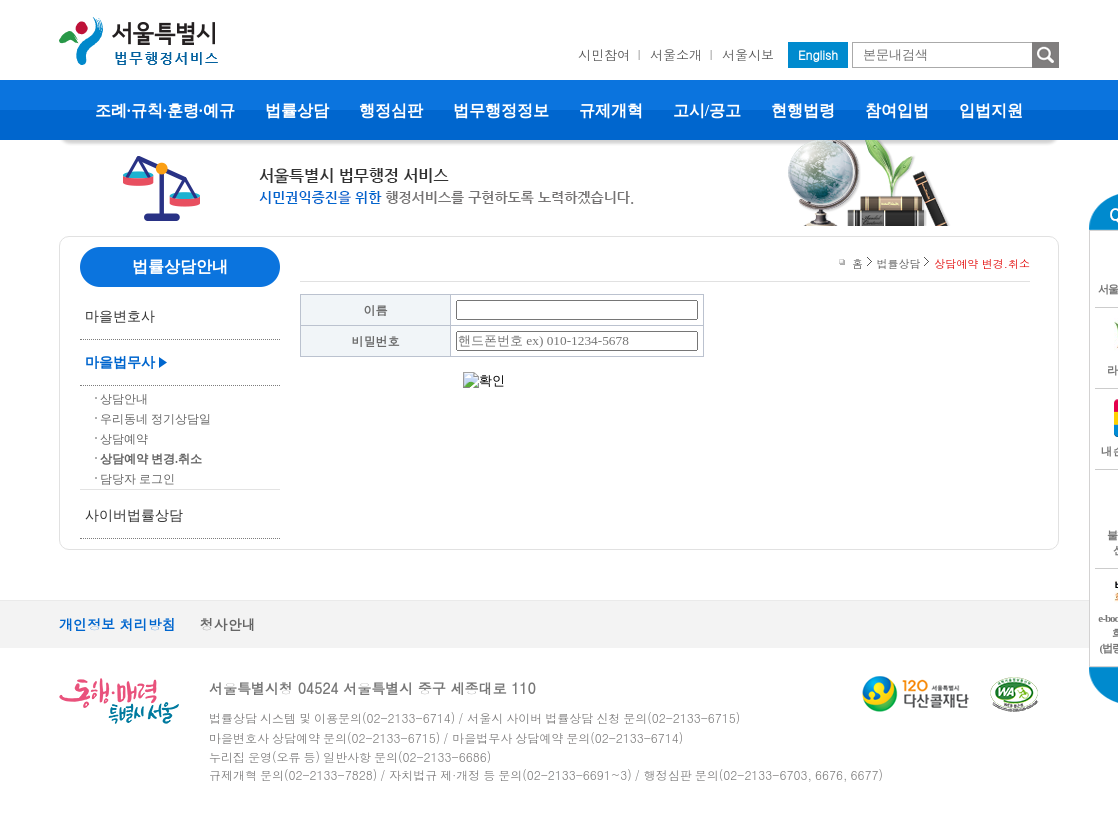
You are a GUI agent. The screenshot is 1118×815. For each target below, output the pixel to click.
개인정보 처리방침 (117, 624)
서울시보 (748, 54)
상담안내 (124, 399)
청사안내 (228, 624)
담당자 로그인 (137, 479)
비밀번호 (376, 340)
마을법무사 (120, 362)
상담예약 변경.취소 (151, 459)
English (818, 54)
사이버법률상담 (134, 515)
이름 (376, 309)
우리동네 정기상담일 (155, 419)
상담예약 (124, 439)
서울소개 (676, 54)
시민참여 (604, 54)
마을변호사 (120, 316)
